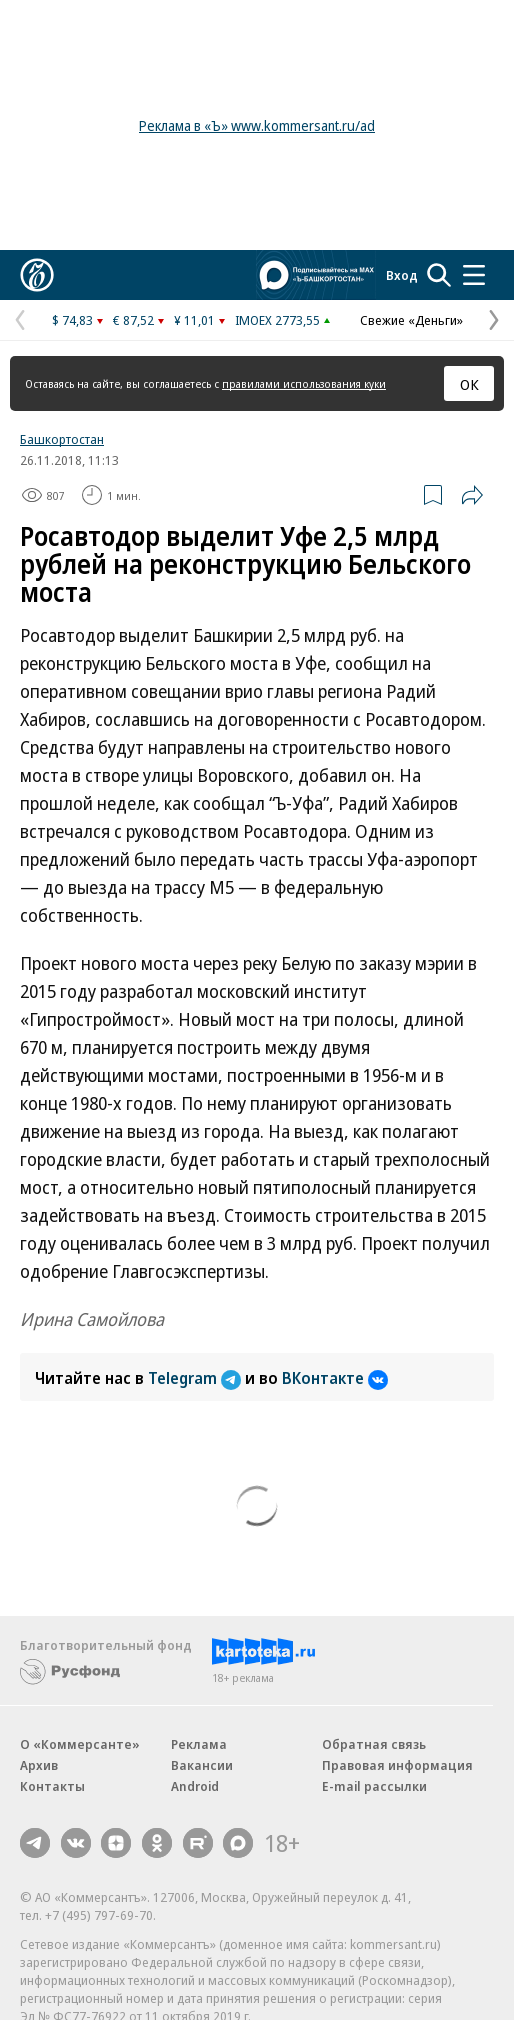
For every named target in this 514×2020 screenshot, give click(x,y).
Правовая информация (397, 1765)
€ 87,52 (133, 320)
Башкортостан (62, 439)
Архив (39, 1765)
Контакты (52, 1786)
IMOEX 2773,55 (277, 320)
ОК (469, 384)
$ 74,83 (72, 320)
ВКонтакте (335, 1378)
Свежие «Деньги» (411, 320)
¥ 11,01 (194, 320)
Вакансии (202, 1765)
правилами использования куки (304, 383)
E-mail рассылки (374, 1786)
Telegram (196, 1378)
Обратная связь (374, 1744)
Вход (402, 275)
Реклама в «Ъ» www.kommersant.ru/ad (257, 125)
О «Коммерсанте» (80, 1744)
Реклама (199, 1744)
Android (195, 1786)
